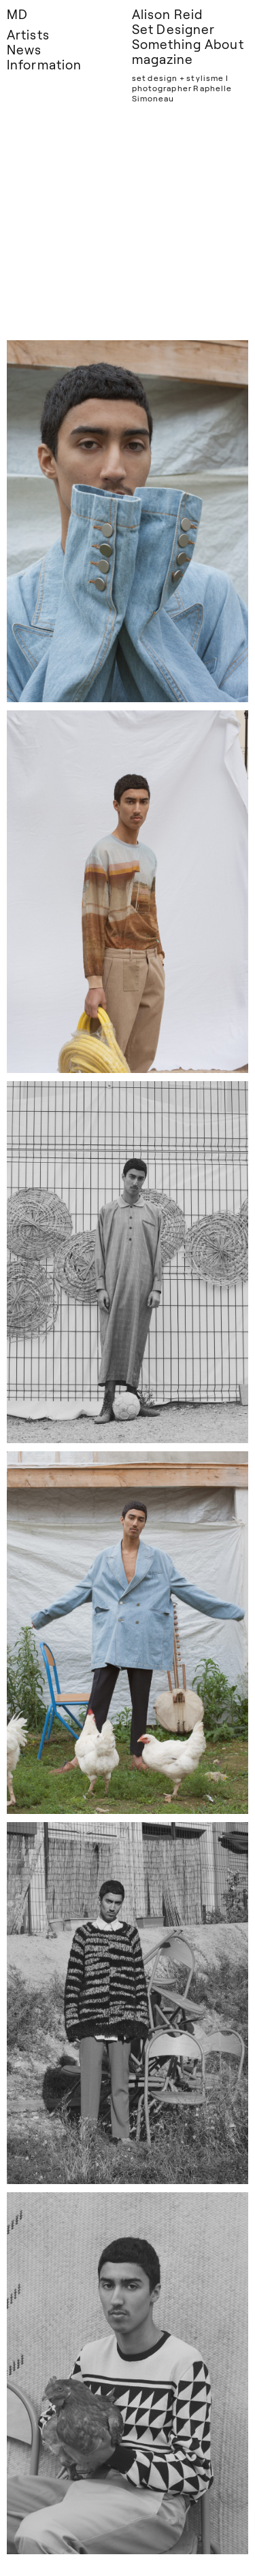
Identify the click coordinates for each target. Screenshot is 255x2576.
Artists (28, 34)
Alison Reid (167, 14)
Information (44, 64)
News (24, 49)
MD (17, 14)
